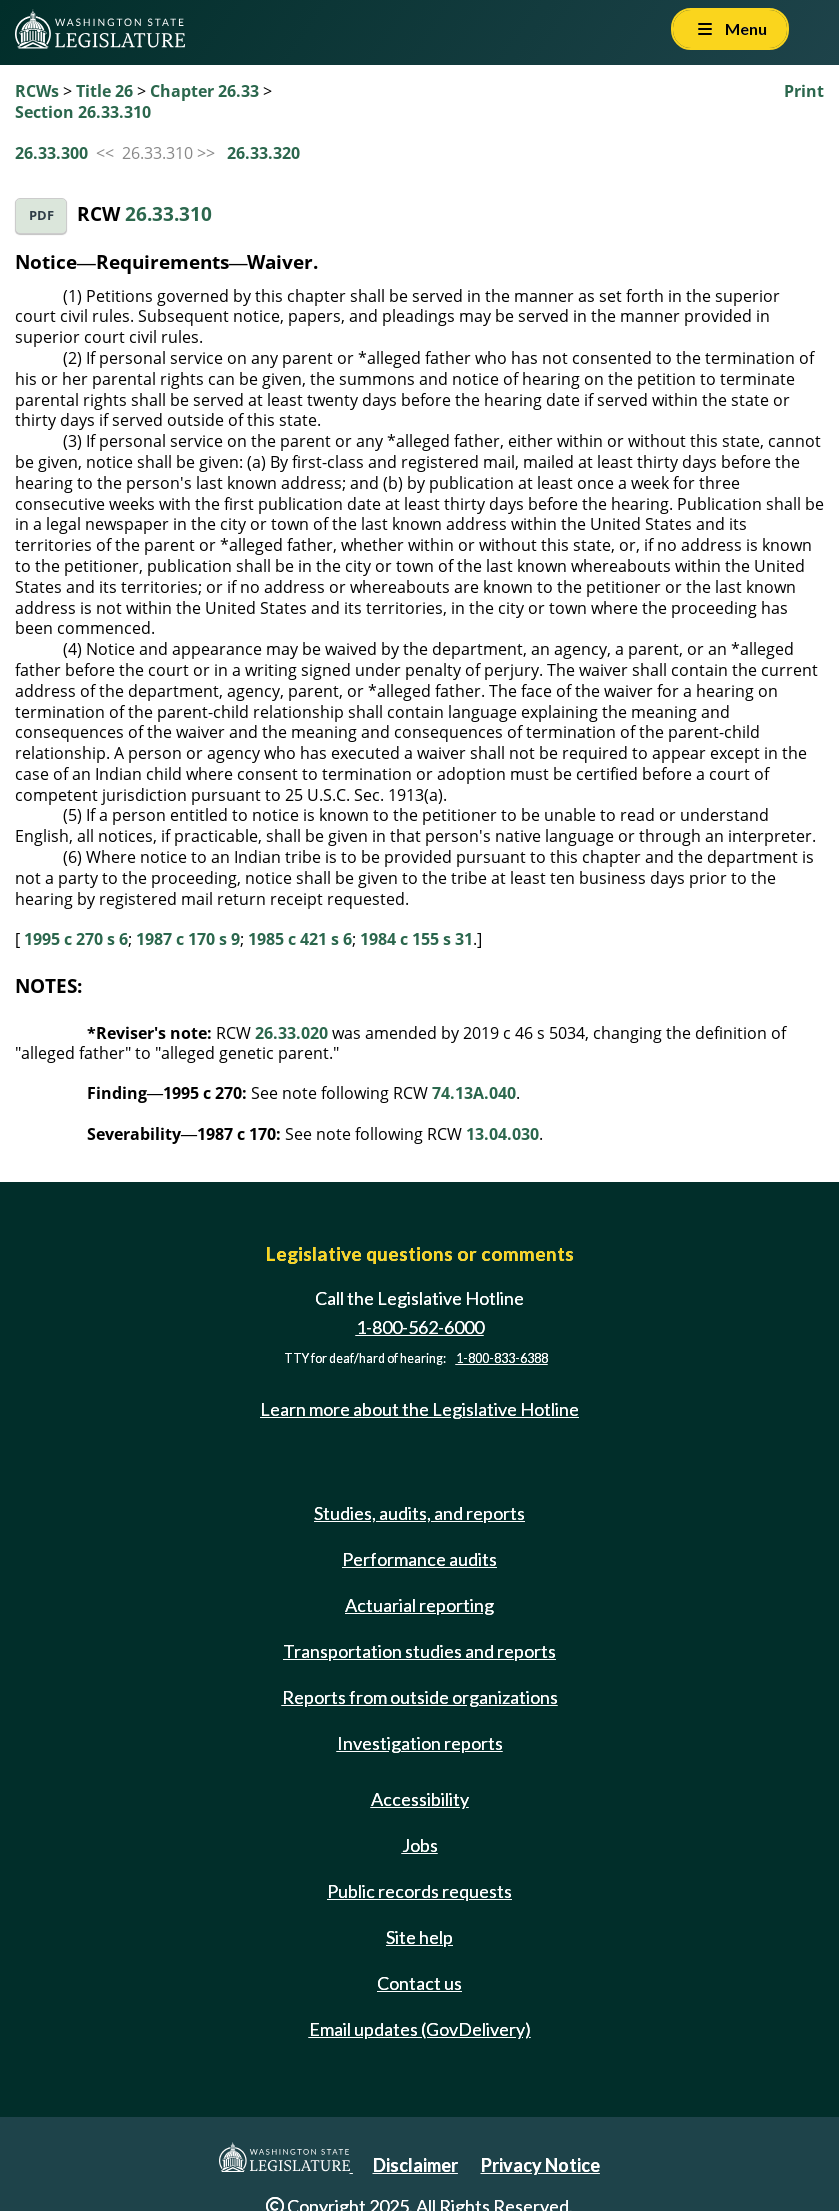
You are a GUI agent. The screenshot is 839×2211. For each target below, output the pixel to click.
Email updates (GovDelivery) (420, 2029)
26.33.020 (291, 1033)
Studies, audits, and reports (419, 1513)
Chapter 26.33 (204, 91)
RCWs (37, 91)
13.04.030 (502, 1134)
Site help (419, 1937)
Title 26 (104, 91)
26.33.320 (263, 153)
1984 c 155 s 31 (416, 939)
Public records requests (419, 1891)
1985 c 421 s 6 (300, 939)
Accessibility (420, 1799)
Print (804, 91)
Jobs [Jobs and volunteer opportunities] (420, 1845)
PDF (41, 215)
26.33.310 (168, 213)
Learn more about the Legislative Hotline (419, 1409)
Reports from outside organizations (420, 1697)
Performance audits (419, 1559)
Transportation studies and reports (419, 1651)
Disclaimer (415, 2165)
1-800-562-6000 (420, 1327)
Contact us (419, 1983)
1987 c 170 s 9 (188, 939)
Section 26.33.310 (83, 112)
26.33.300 (51, 153)
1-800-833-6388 (502, 1358)
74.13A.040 (474, 1093)
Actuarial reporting (419, 1605)
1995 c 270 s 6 (76, 939)
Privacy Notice (540, 2165)
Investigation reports (420, 1743)
